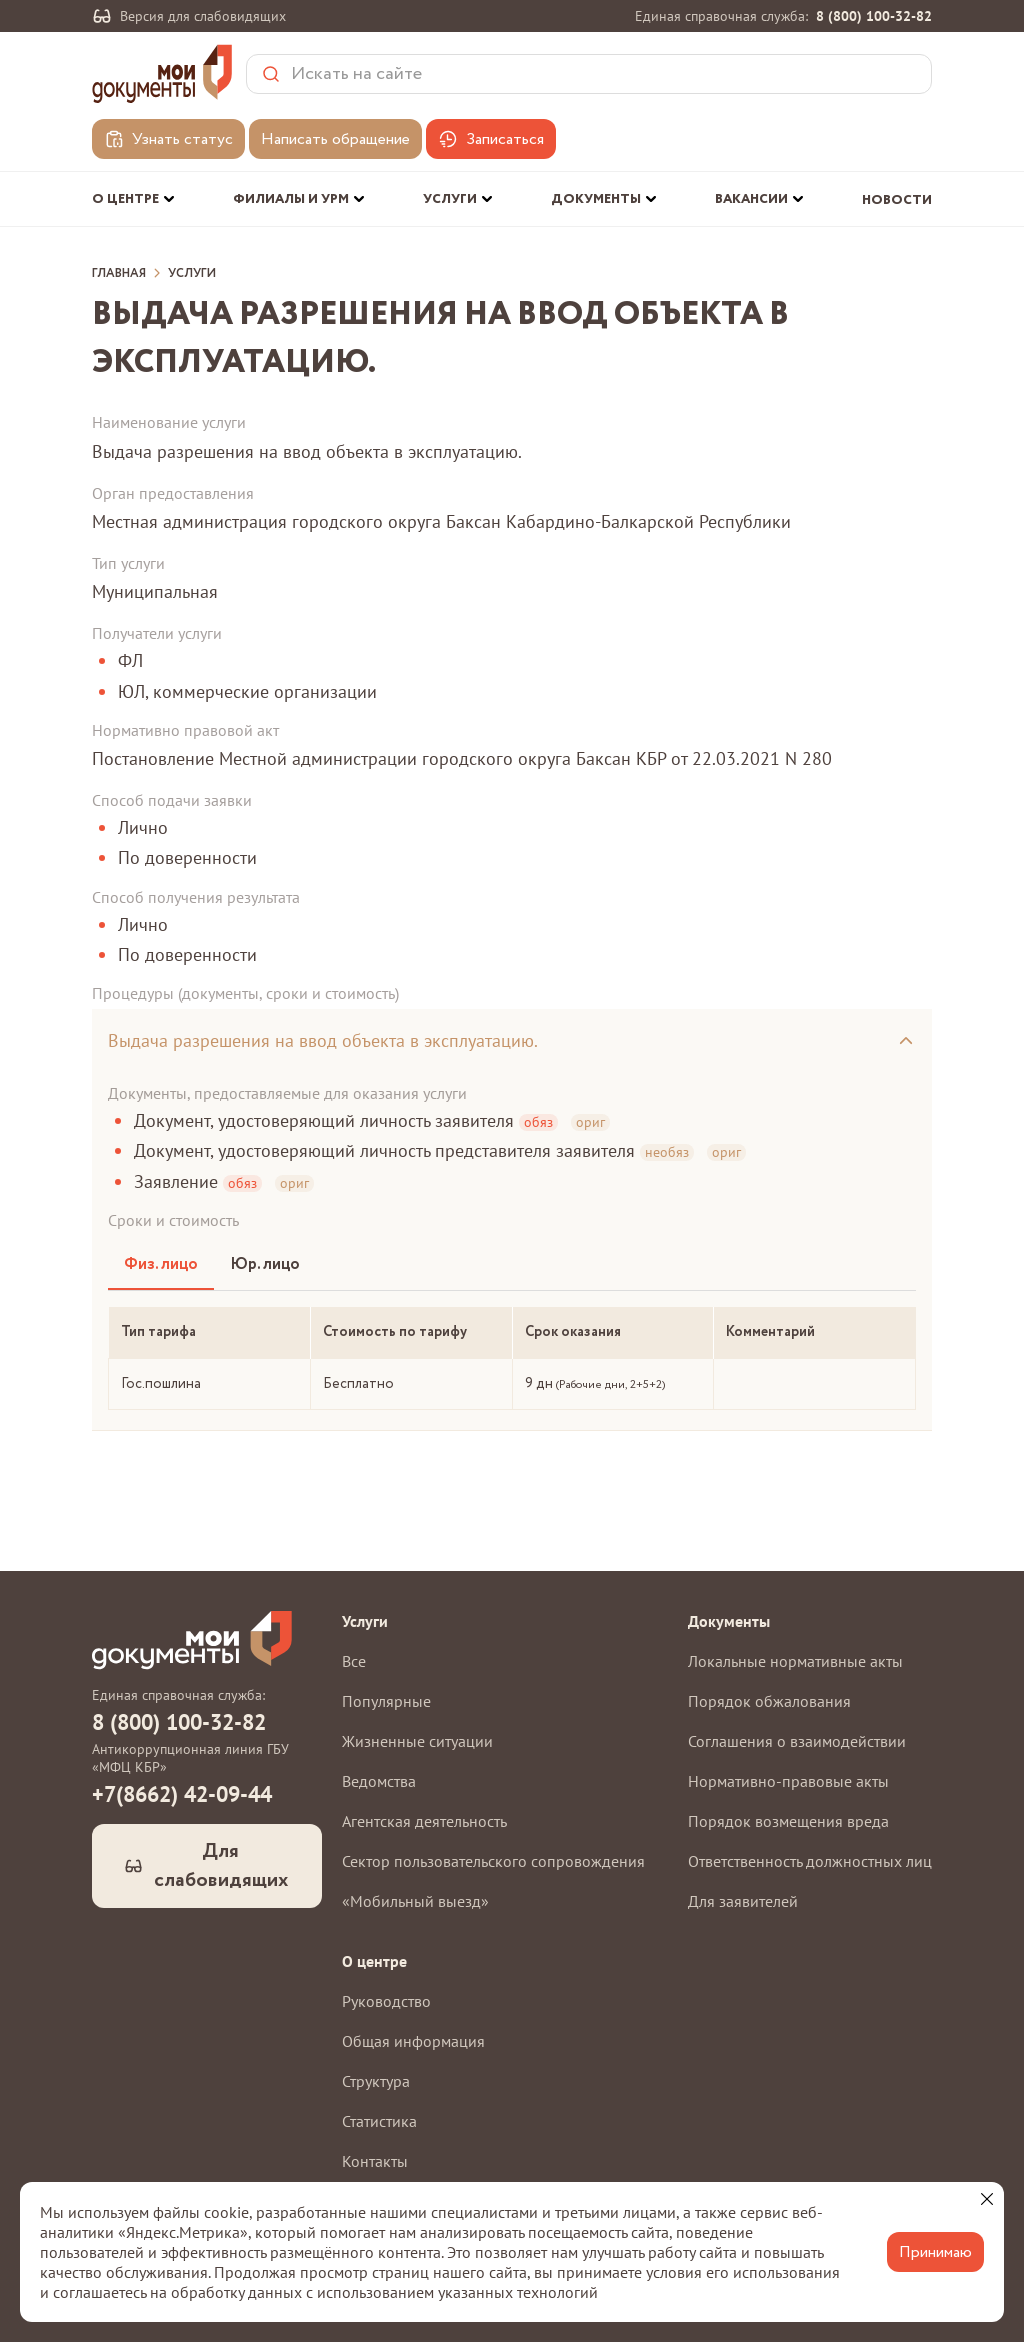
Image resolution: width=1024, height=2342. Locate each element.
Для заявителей (743, 1901)
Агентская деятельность (424, 1821)
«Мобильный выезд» (415, 1901)
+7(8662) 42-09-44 (182, 1794)
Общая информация (413, 2041)
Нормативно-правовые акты (788, 1781)
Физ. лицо (161, 1264)
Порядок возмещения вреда (788, 1821)
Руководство (386, 2001)
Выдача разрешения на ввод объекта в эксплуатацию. (323, 1040)
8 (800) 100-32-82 (874, 16)
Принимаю (935, 2252)
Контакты (375, 2161)
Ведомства (379, 1781)
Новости (897, 200)
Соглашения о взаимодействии (797, 1741)
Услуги (192, 274)
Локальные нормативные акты (795, 1661)
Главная (119, 274)
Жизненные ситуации (417, 1741)
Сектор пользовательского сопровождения (493, 1861)
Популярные (386, 1701)
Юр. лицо (265, 1264)
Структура (376, 2081)
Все (354, 1661)
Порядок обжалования (769, 1701)
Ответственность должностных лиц (810, 1861)
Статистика (379, 2121)
